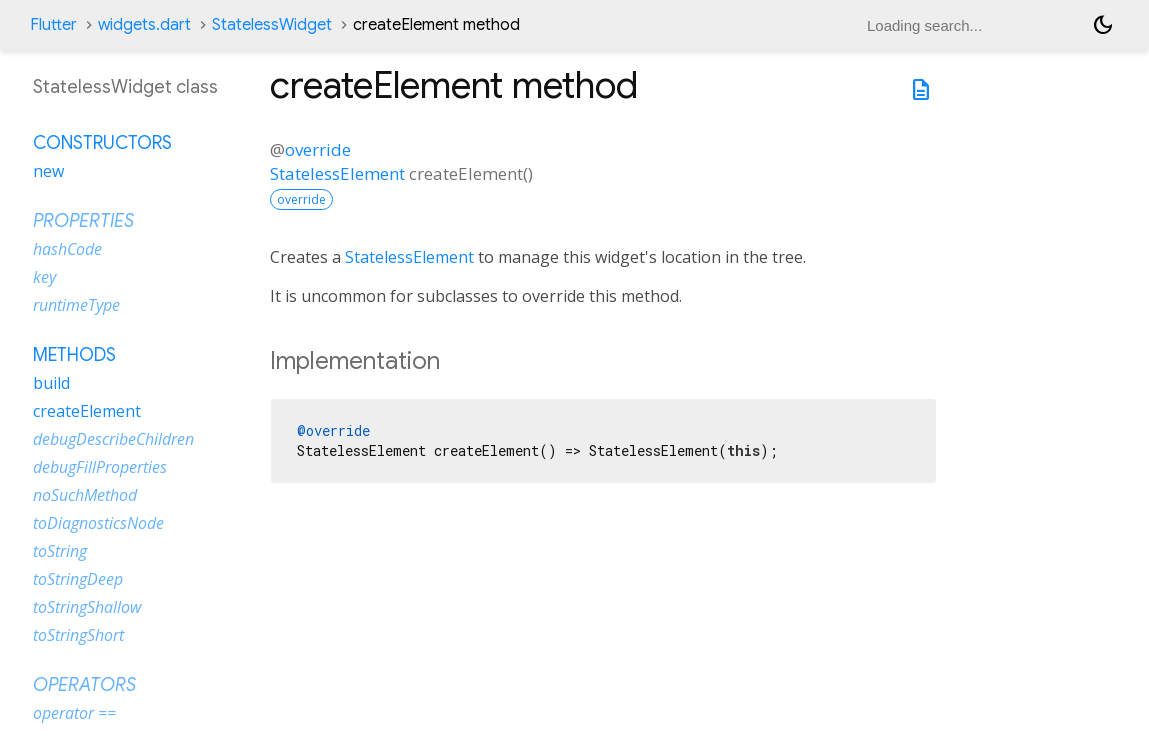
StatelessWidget (272, 25)
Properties (83, 221)
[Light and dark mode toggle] (1103, 25)
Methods (74, 355)
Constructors (102, 143)
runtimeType (76, 305)
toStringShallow (87, 607)
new (48, 171)
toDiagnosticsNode (98, 523)
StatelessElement (337, 173)
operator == (74, 713)
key (44, 277)
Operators (84, 685)
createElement (87, 411)
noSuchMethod (85, 495)
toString (60, 551)
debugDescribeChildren (113, 439)
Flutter (53, 25)
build (51, 383)
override (318, 149)
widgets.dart (144, 25)
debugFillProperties (100, 467)
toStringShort (78, 635)
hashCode (67, 249)
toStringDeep (78, 579)
